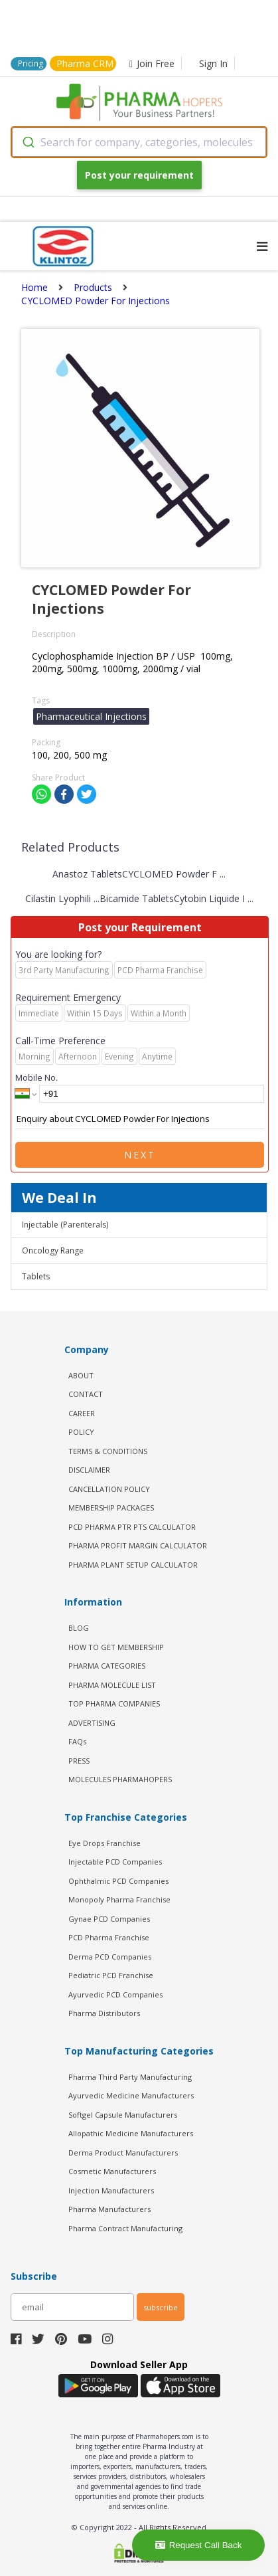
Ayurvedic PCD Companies (115, 1994)
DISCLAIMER (89, 1470)
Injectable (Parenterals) (65, 1224)
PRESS (79, 1761)
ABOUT (81, 1375)
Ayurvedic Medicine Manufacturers (131, 2095)
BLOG (78, 1628)
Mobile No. (36, 1077)
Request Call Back (198, 2545)
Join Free (151, 63)
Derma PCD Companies (109, 1957)
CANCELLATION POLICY (109, 1489)
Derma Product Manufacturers (123, 2153)
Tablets (36, 1276)
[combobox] (139, 142)
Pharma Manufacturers (109, 2209)
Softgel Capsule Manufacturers (122, 2115)
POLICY (81, 1432)
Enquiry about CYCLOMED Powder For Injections (139, 1119)
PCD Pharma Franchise (108, 1937)
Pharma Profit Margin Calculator (137, 1545)
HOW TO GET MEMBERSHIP (116, 1647)
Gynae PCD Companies (109, 1919)
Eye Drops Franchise (104, 1843)
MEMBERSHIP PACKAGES (111, 1508)
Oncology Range (53, 1250)
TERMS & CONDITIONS (107, 1451)
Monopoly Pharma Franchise (119, 1899)
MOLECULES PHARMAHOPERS (120, 1779)
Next (140, 1155)
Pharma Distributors (104, 2013)
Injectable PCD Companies (115, 1862)
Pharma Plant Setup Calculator (133, 1565)
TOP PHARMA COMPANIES (114, 1703)
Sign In (213, 63)
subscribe (160, 2307)
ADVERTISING (91, 1723)
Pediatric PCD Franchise (110, 1975)
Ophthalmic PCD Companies (118, 1881)
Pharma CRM (84, 63)
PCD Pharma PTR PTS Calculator (132, 1527)
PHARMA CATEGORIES (106, 1666)
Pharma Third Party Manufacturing (130, 2077)
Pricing (30, 63)
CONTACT (85, 1394)
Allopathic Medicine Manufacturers (130, 2133)
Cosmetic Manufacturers (112, 2171)
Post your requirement (139, 175)
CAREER (81, 1413)
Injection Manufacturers (111, 2190)
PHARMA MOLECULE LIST (112, 1685)
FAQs (77, 1741)
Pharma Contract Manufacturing (125, 2228)
